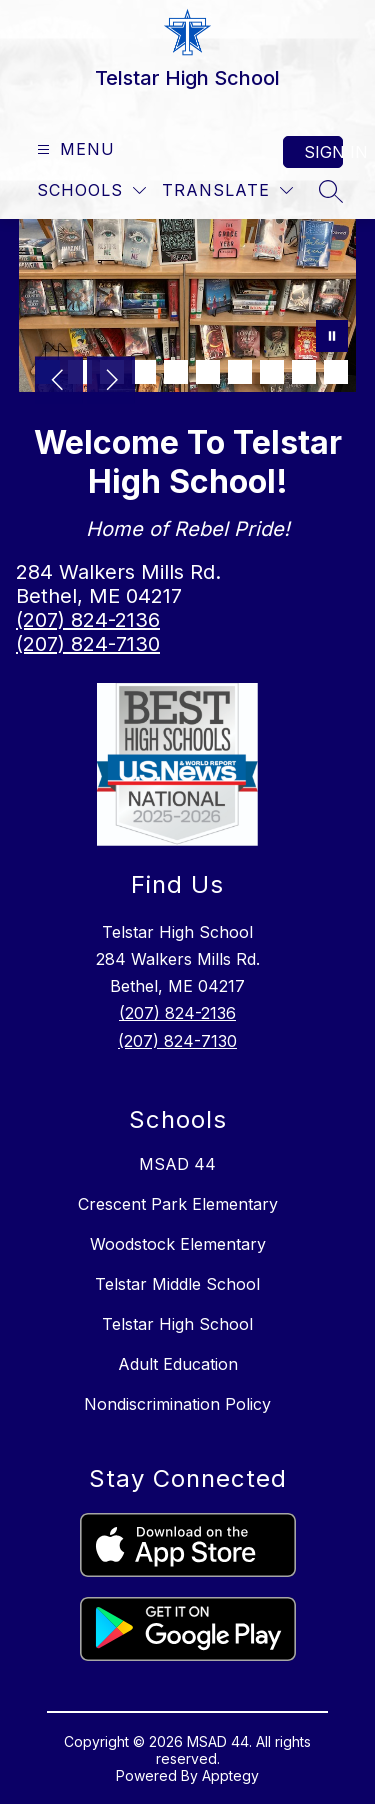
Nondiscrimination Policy (177, 1404)
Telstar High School (177, 1324)
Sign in (323, 152)
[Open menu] (73, 149)
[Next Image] (111, 382)
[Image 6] (208, 372)
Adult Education (178, 1364)
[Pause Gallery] (332, 338)
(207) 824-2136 (88, 620)
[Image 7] (240, 372)
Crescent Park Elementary (178, 1204)
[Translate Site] (227, 190)
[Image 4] (144, 372)
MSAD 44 (177, 1164)
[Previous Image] (59, 382)
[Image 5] (176, 372)
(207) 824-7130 (88, 644)
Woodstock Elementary (178, 1244)
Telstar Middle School (177, 1284)
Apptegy (230, 1775)
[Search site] (331, 191)
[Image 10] (336, 372)
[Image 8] (272, 372)
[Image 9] (304, 372)
